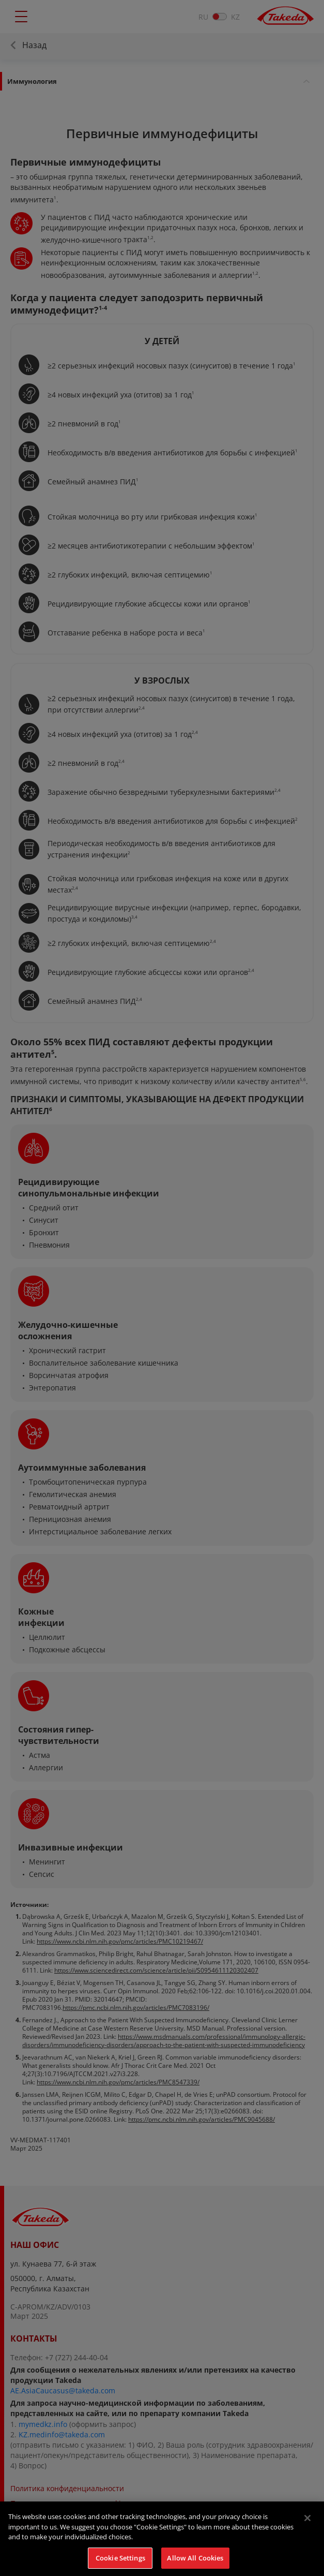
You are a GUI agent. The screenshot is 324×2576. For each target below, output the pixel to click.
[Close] (307, 2526)
